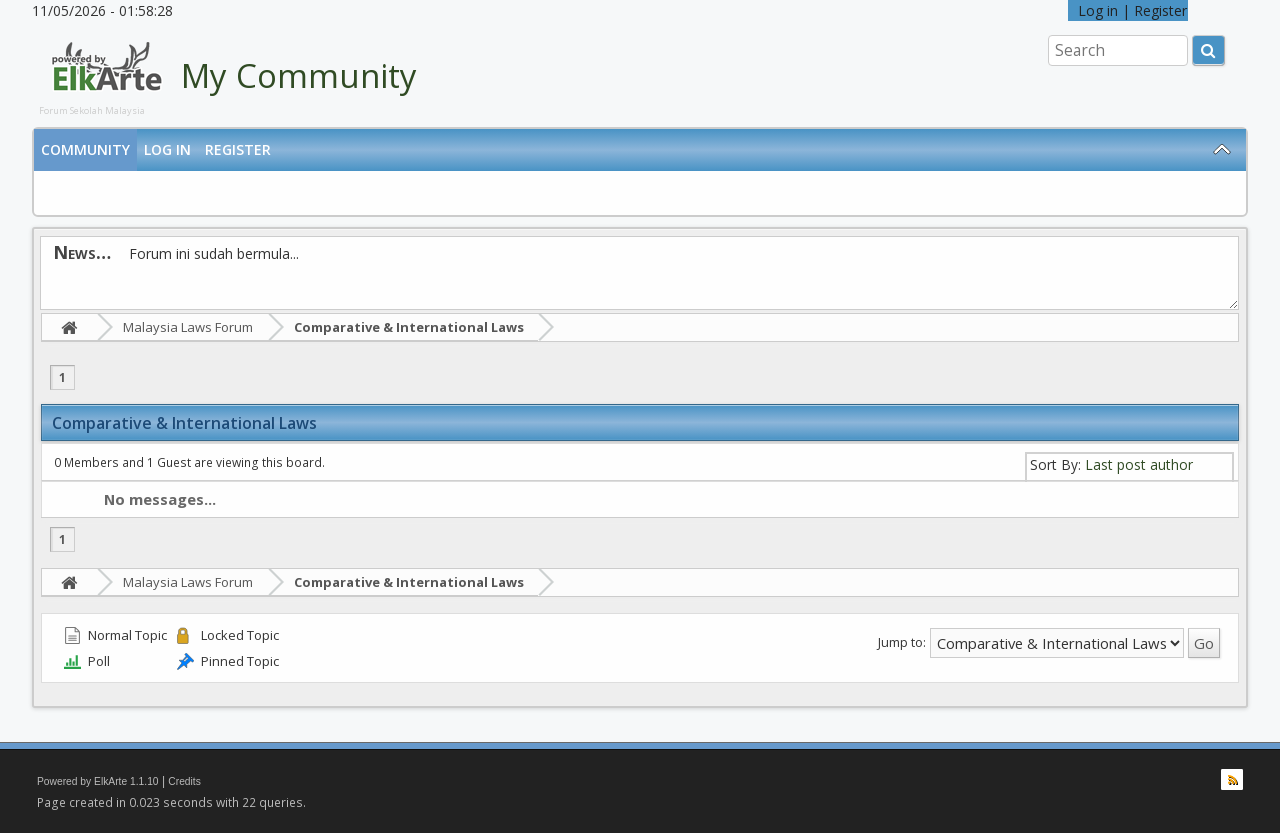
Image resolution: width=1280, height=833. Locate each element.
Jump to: (902, 642)
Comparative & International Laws (409, 327)
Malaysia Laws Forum (188, 327)
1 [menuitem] (62, 377)
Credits (184, 781)
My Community (299, 75)
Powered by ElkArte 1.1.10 (98, 781)
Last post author (1139, 464)
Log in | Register (1128, 10)
